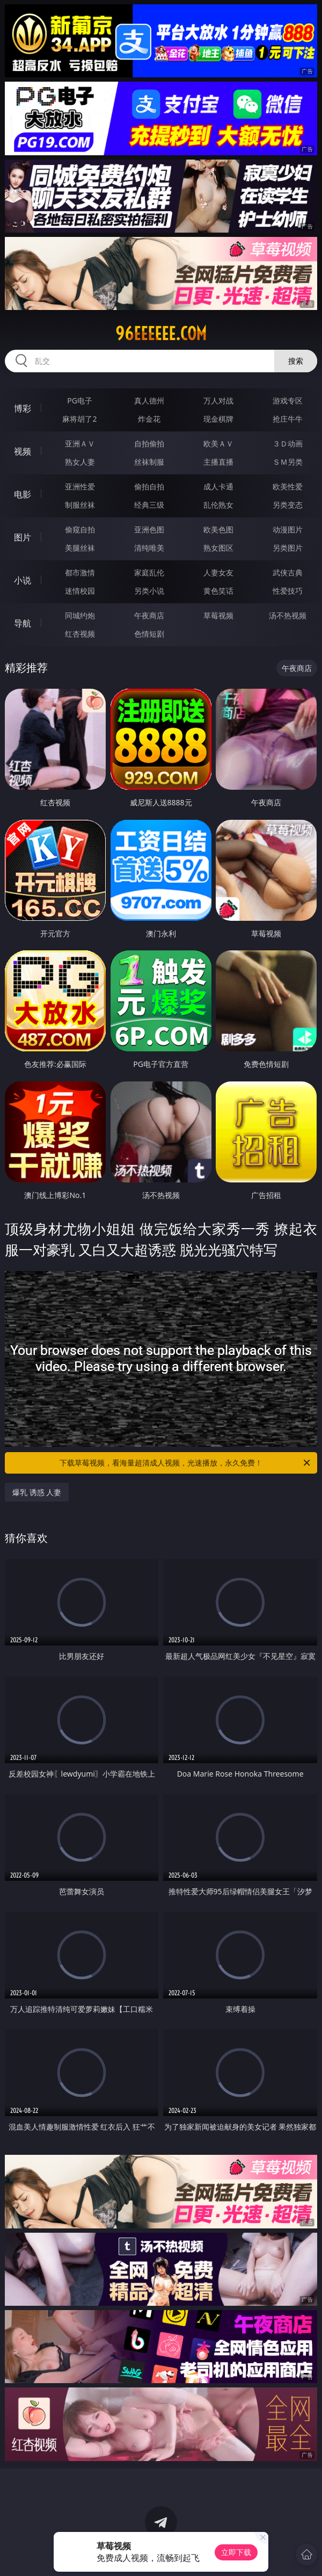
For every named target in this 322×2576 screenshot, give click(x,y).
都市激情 (80, 572)
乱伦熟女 (218, 505)
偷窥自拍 (80, 529)
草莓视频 (218, 615)
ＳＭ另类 (288, 462)
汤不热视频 (287, 615)
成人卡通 (218, 486)
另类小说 (149, 591)
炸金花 (149, 419)
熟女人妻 (80, 462)
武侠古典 (288, 572)
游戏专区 (288, 400)
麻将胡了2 (79, 419)
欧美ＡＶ (218, 443)
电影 (22, 494)
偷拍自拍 (149, 486)
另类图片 (288, 548)
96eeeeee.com (161, 333)
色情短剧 (149, 634)
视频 (22, 451)
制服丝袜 (80, 505)
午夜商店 (149, 615)
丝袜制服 (149, 462)
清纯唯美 (149, 548)
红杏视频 (80, 634)
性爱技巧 (288, 591)
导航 (22, 623)
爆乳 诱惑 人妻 (36, 1492)
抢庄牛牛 (288, 419)
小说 (22, 580)
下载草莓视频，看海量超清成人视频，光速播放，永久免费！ (186, 1462)
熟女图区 (218, 548)
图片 (22, 537)
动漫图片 (288, 529)
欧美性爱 (288, 486)
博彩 (22, 408)
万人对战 (218, 400)
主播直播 (218, 462)
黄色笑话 (218, 591)
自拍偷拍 (149, 443)
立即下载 (236, 2552)
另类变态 (288, 505)
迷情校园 (80, 591)
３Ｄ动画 (288, 443)
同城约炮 (80, 615)
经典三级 (149, 505)
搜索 (295, 361)
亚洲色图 (149, 529)
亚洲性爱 (80, 486)
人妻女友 (218, 572)
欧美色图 (218, 529)
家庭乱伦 (149, 572)
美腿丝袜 (80, 548)
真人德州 (149, 400)
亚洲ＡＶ (80, 443)
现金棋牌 (218, 419)
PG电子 (79, 400)
